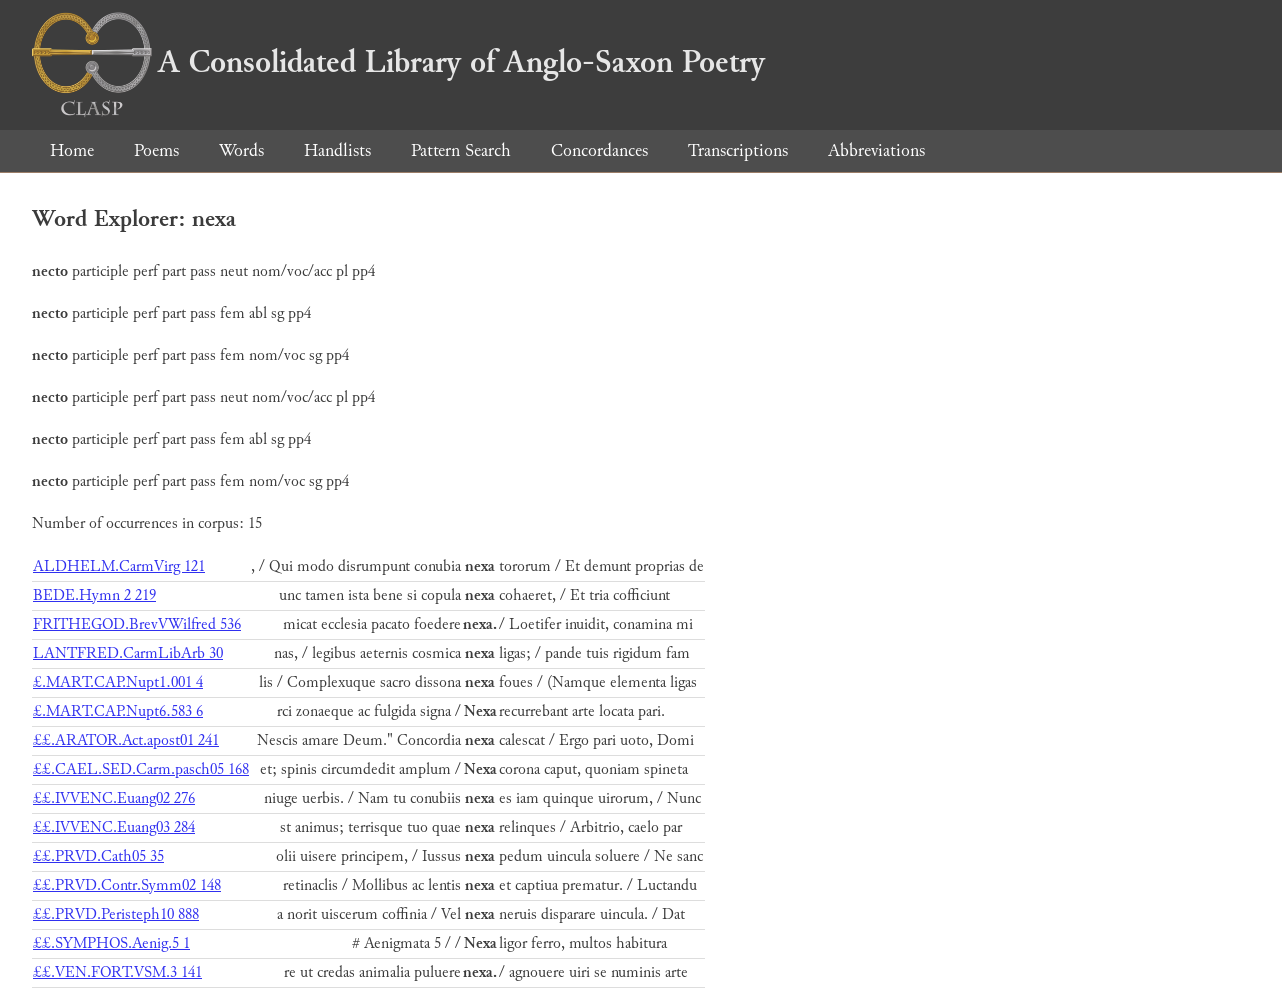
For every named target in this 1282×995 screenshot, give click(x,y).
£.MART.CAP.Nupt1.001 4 (118, 682)
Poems (156, 150)
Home (72, 150)
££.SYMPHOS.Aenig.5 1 (111, 943)
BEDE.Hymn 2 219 (94, 595)
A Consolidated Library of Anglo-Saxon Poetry (398, 62)
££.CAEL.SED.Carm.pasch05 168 (141, 769)
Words (241, 150)
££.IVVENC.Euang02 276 (114, 798)
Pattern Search (461, 150)
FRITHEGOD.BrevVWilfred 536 (137, 624)
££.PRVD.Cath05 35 (98, 856)
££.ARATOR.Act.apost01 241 (126, 740)
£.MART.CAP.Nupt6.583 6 (118, 711)
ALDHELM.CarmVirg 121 (119, 566)
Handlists (337, 150)
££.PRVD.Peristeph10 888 (116, 914)
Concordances (599, 150)
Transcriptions (738, 150)
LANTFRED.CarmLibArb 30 (128, 653)
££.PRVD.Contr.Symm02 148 (127, 885)
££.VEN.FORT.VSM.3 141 (117, 972)
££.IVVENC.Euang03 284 (114, 827)
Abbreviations (876, 150)
